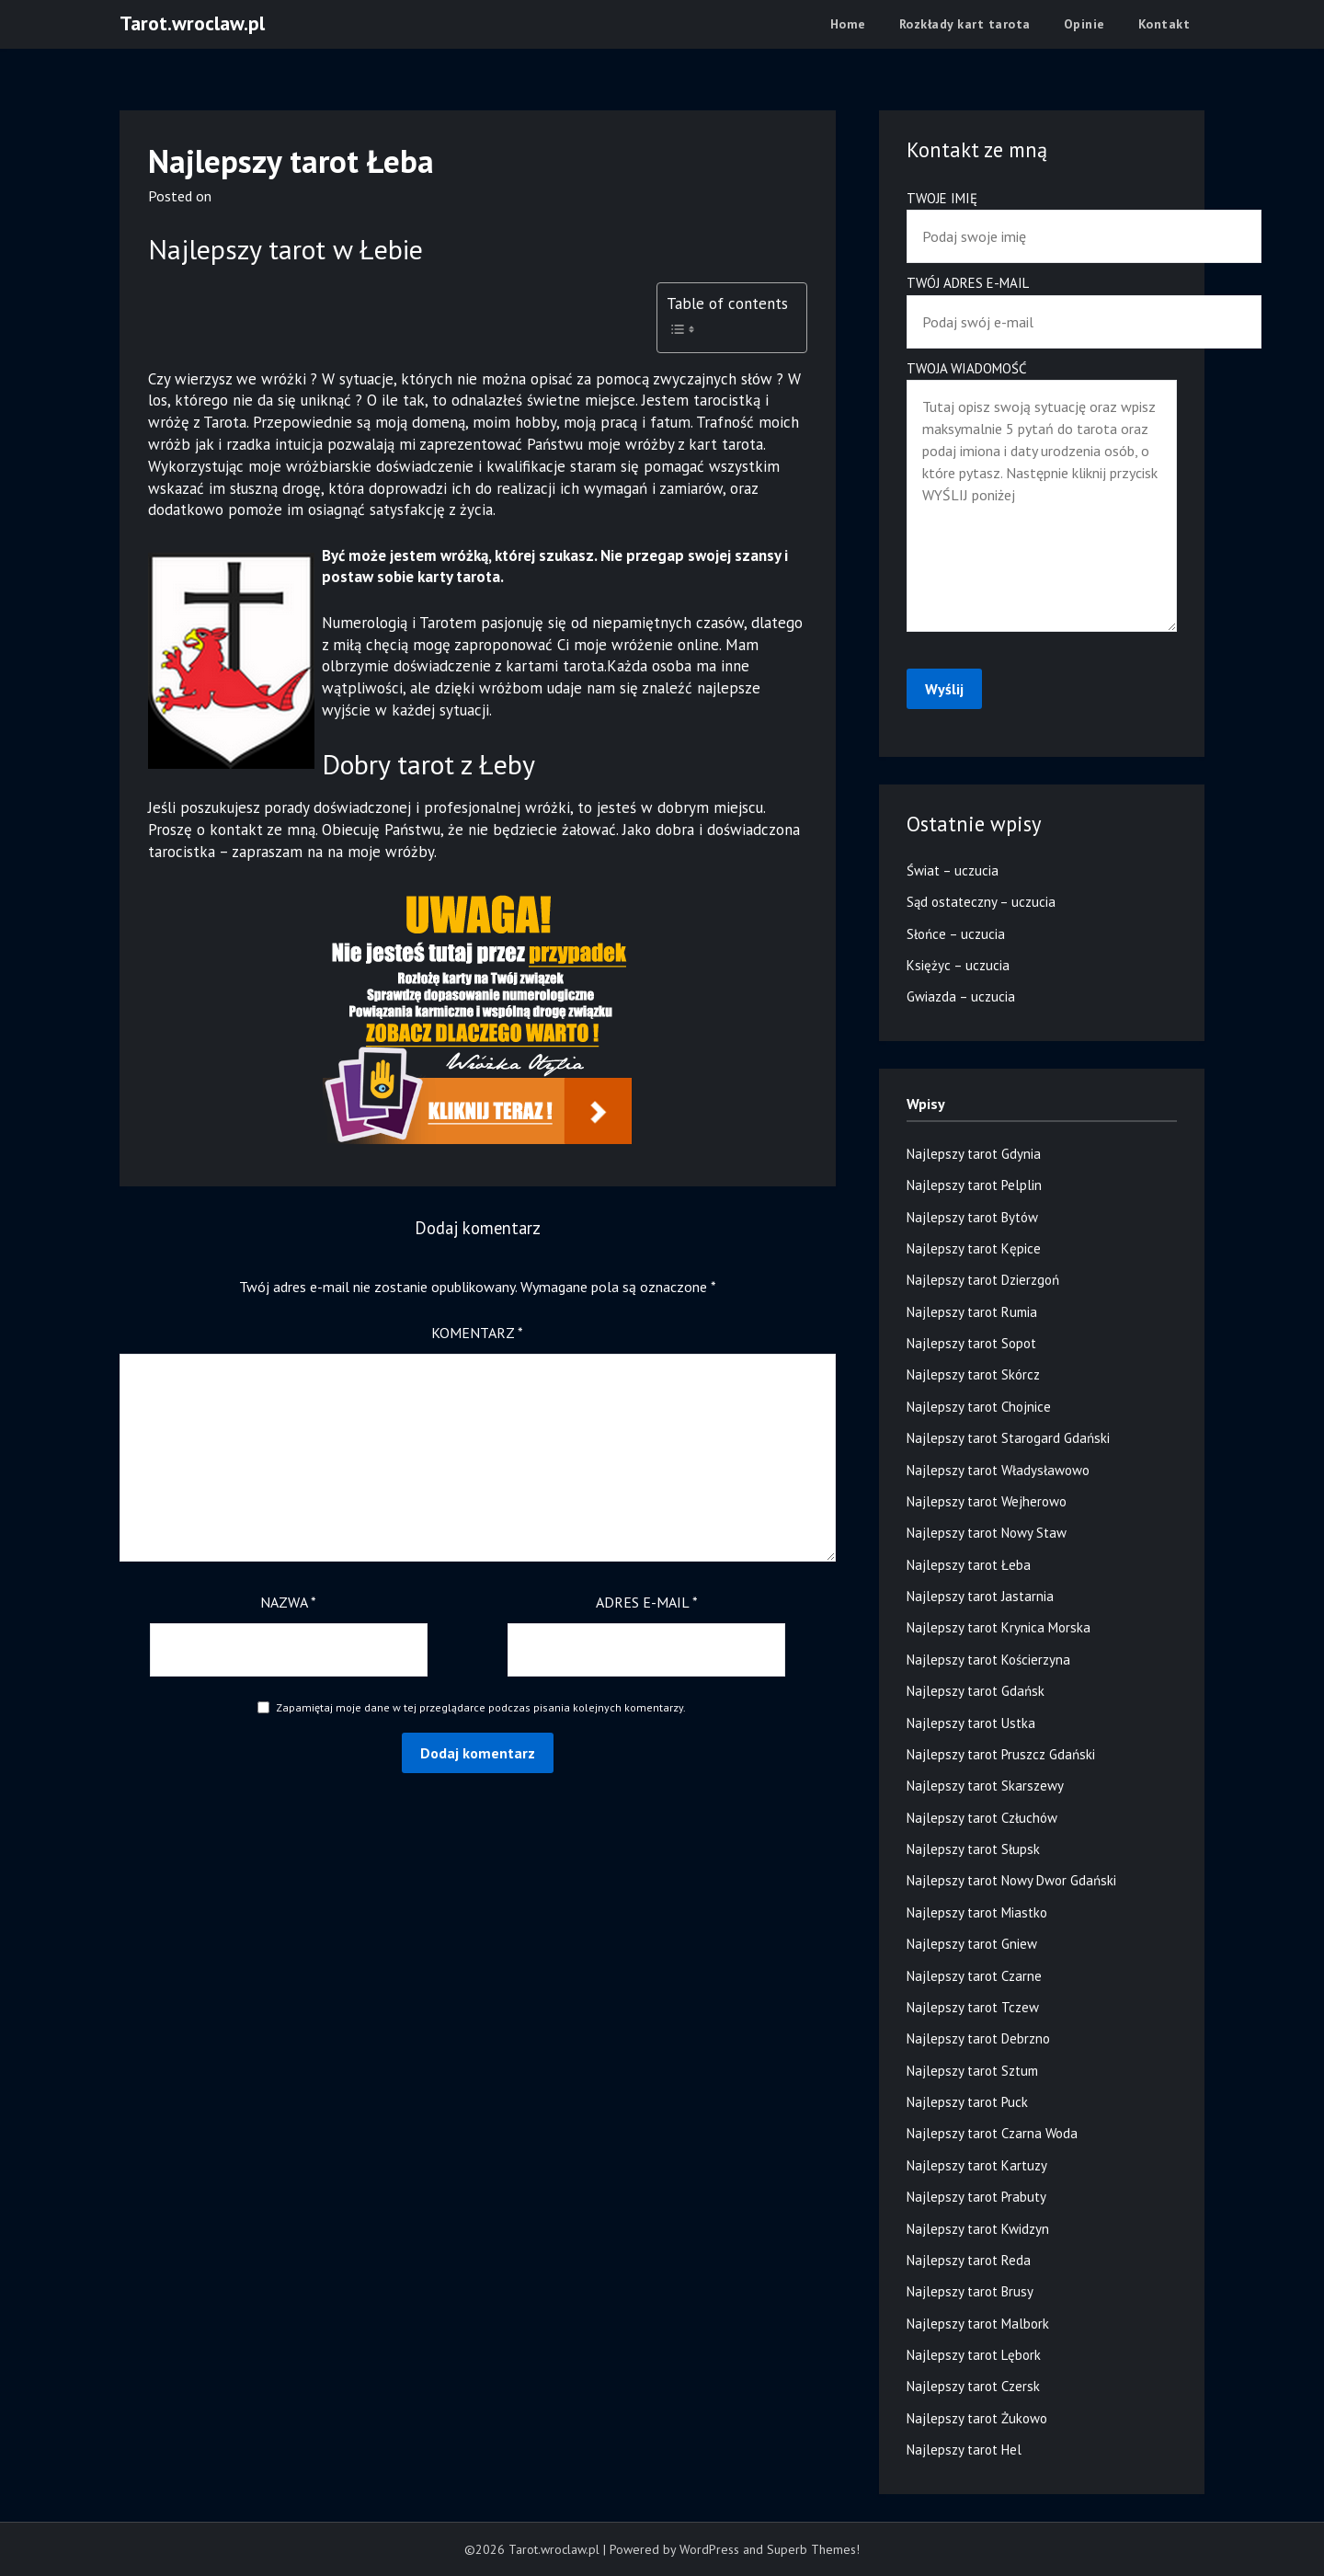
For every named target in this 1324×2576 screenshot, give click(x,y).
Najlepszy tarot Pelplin (974, 1185)
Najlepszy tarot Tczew (973, 2007)
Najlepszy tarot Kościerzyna (988, 1659)
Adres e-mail (647, 1602)
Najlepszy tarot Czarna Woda (992, 2133)
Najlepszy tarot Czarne (974, 1976)
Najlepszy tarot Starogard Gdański (1008, 1438)
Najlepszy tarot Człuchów (982, 1817)
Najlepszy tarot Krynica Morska (998, 1627)
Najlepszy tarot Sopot (971, 1343)
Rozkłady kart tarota (965, 24)
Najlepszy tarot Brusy (970, 2291)
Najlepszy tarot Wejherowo (987, 1501)
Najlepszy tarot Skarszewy (985, 1785)
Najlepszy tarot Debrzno (978, 2038)
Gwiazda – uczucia (961, 996)
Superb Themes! (813, 2549)
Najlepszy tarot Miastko (977, 1912)
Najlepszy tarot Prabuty (976, 2196)
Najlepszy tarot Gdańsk (975, 1691)
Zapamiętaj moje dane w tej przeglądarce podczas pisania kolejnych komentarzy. (481, 1707)
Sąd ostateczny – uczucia (981, 901)
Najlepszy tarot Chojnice (979, 1406)
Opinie (1084, 24)
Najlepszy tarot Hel (964, 2449)
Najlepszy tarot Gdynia (974, 1153)
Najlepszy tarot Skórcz (973, 1374)
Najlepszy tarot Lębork (974, 2355)
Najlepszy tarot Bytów (972, 1217)
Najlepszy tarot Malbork (978, 2323)
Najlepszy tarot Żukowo (977, 2418)
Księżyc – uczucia (958, 965)
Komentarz (477, 1332)
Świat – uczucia (953, 870)
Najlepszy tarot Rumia (972, 1312)
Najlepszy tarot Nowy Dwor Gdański (1011, 1880)
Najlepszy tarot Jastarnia (980, 1596)
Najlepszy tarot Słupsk (973, 1849)
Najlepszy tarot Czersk (973, 2386)
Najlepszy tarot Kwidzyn (978, 2229)
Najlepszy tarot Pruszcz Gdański (1001, 1754)
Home (848, 24)
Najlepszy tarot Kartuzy (977, 2165)
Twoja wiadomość (1042, 497)
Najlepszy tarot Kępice (974, 1248)
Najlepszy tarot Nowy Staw (987, 1532)
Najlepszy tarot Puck (967, 2102)
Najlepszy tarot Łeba (969, 1565)
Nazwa (288, 1602)
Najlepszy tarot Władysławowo (998, 1470)
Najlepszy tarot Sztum (972, 2070)
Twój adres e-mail (1042, 302)
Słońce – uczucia (956, 934)
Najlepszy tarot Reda (969, 2260)
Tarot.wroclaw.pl (192, 23)
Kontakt (1164, 24)
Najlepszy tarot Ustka (971, 1723)
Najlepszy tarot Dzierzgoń (983, 1279)
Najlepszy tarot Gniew (972, 1943)
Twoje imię (1042, 217)
